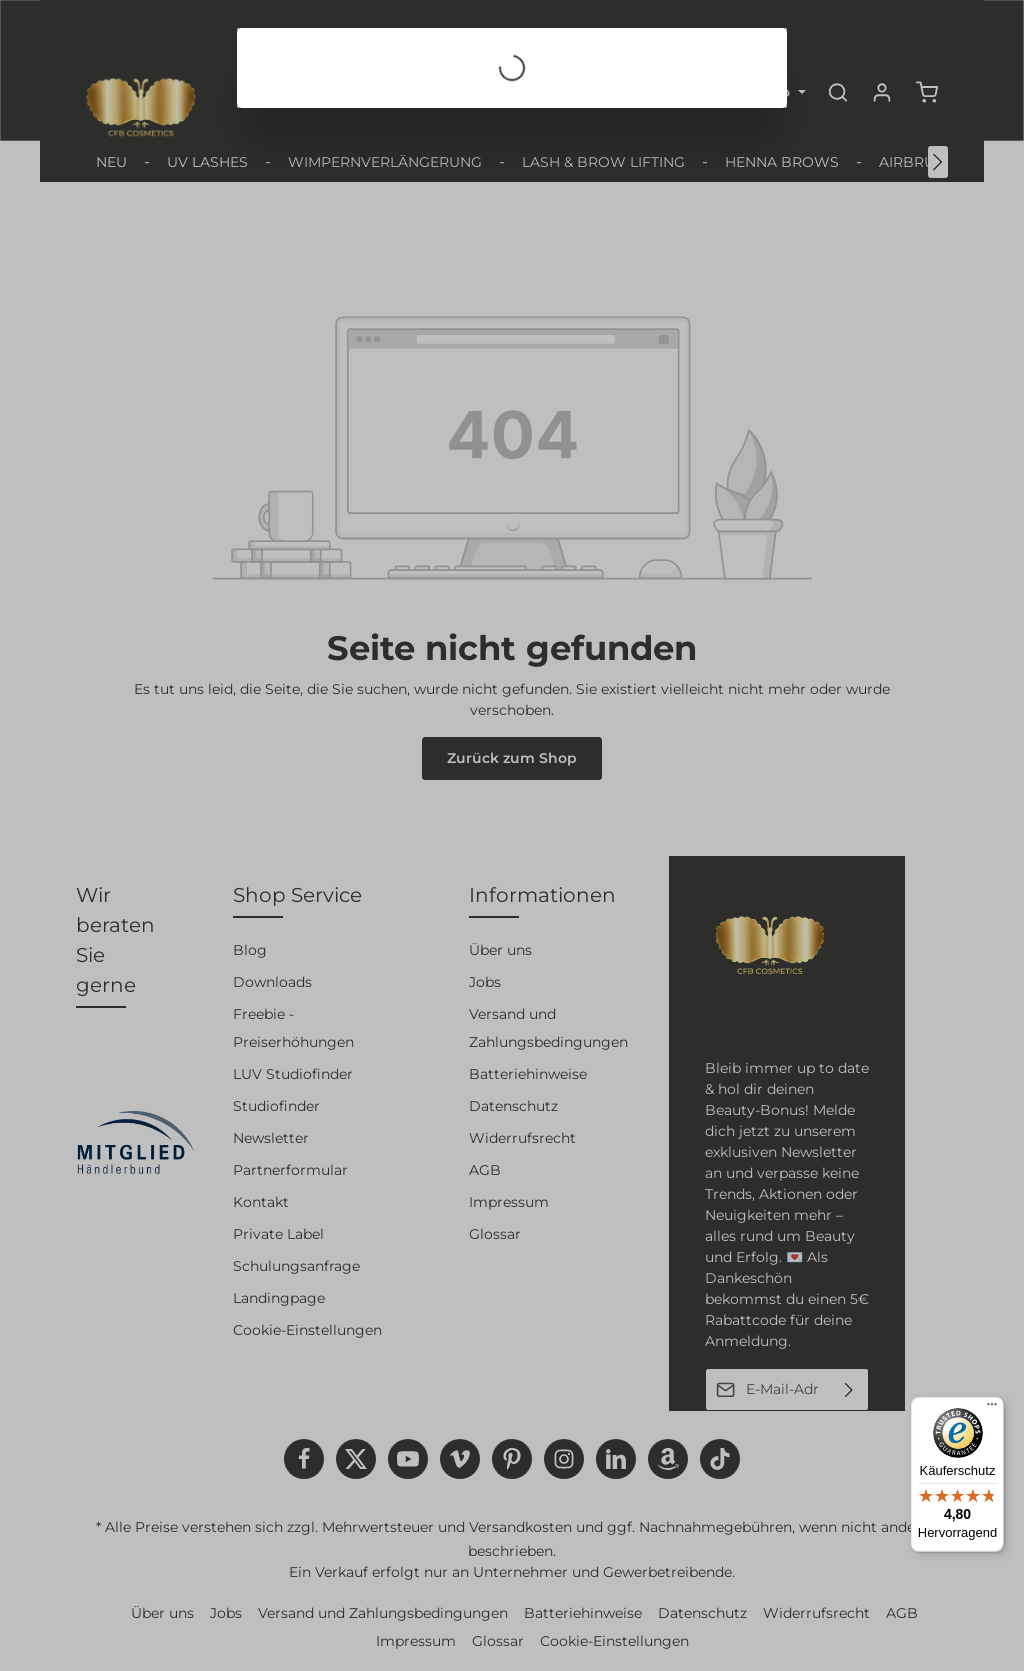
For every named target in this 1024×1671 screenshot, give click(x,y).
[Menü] (992, 1409)
